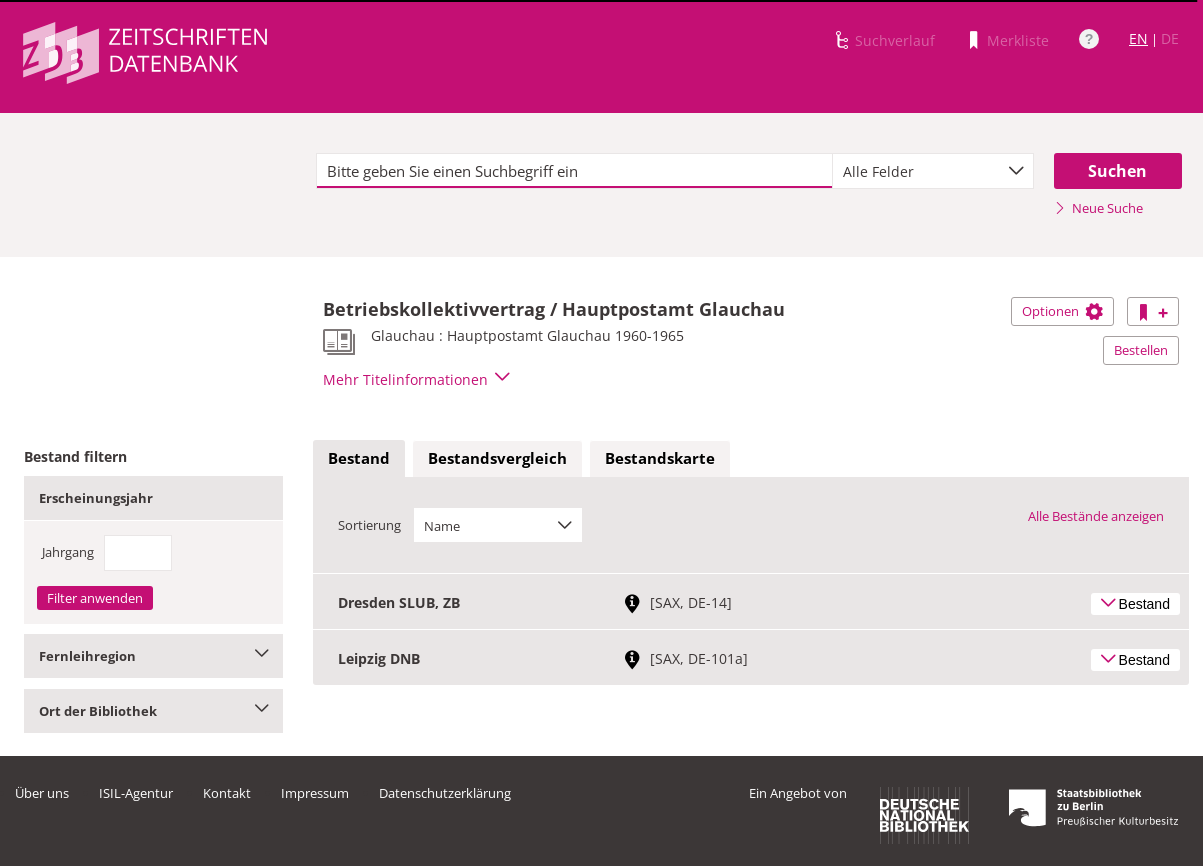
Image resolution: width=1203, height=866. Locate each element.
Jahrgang (68, 552)
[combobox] (933, 171)
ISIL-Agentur (136, 793)
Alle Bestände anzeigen (1096, 516)
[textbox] (574, 171)
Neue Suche (1098, 208)
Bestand (359, 458)
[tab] (359, 459)
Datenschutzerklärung (445, 793)
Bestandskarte (660, 458)
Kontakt (227, 793)
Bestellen (1141, 350)
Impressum (315, 793)
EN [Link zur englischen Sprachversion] (1138, 38)
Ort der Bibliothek (153, 711)
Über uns (42, 793)
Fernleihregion (153, 656)
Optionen (1062, 311)
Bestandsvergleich (497, 458)
